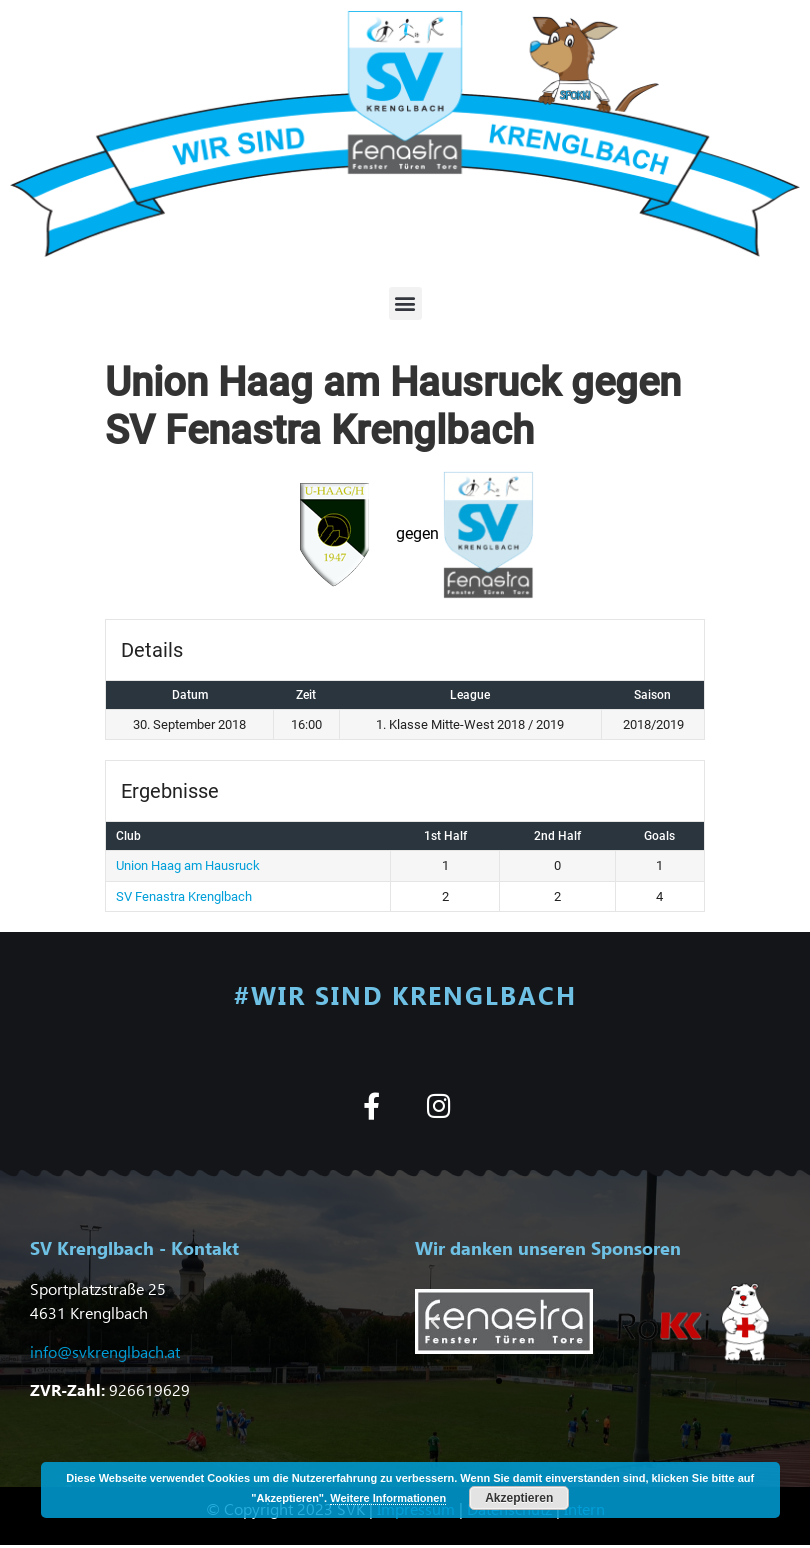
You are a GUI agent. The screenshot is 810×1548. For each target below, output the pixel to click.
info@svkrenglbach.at (105, 1351)
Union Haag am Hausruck (188, 865)
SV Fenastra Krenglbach (184, 896)
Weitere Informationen (388, 1498)
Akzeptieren (519, 1498)
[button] (405, 303)
